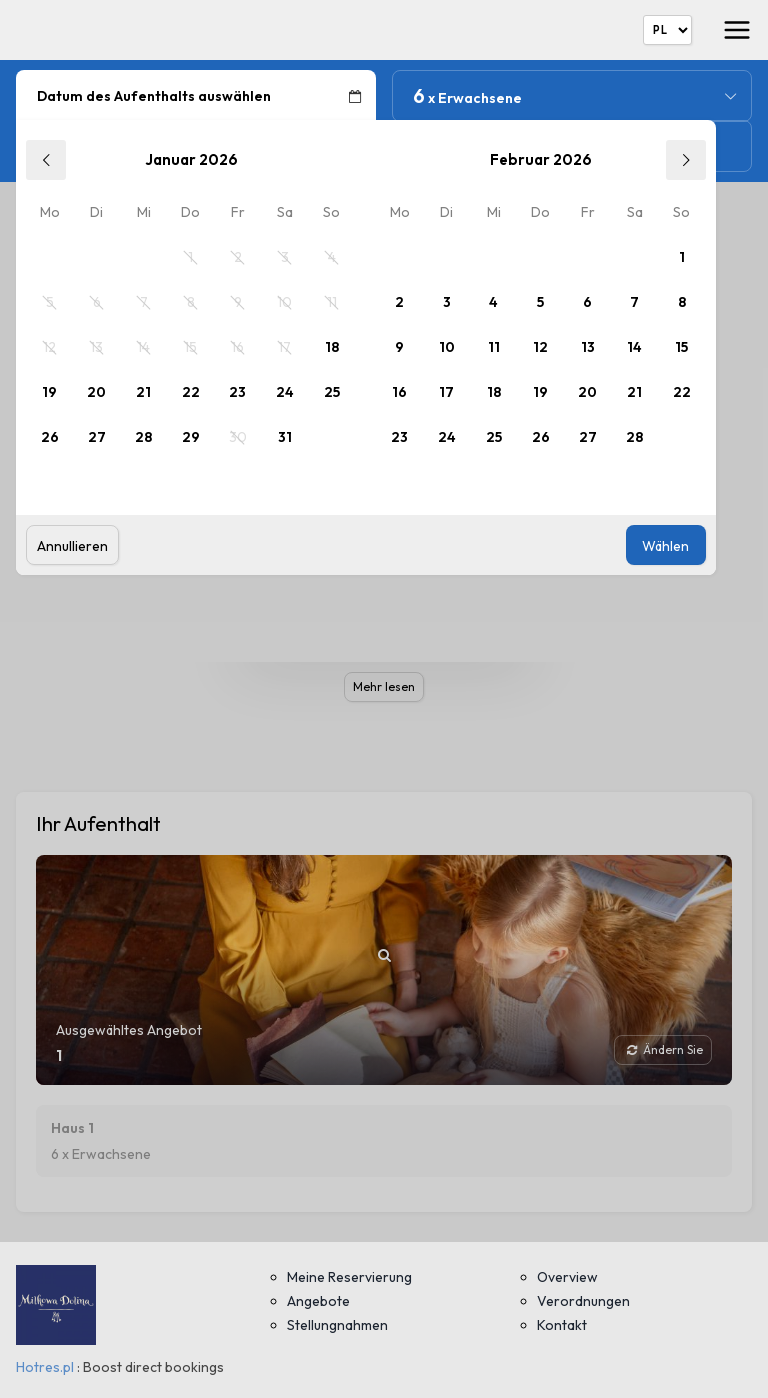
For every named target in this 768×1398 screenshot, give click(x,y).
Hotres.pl (45, 1367)
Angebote (318, 1301)
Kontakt (562, 1325)
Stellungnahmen (337, 1325)
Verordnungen (583, 1301)
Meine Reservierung (349, 1277)
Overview (567, 1277)
